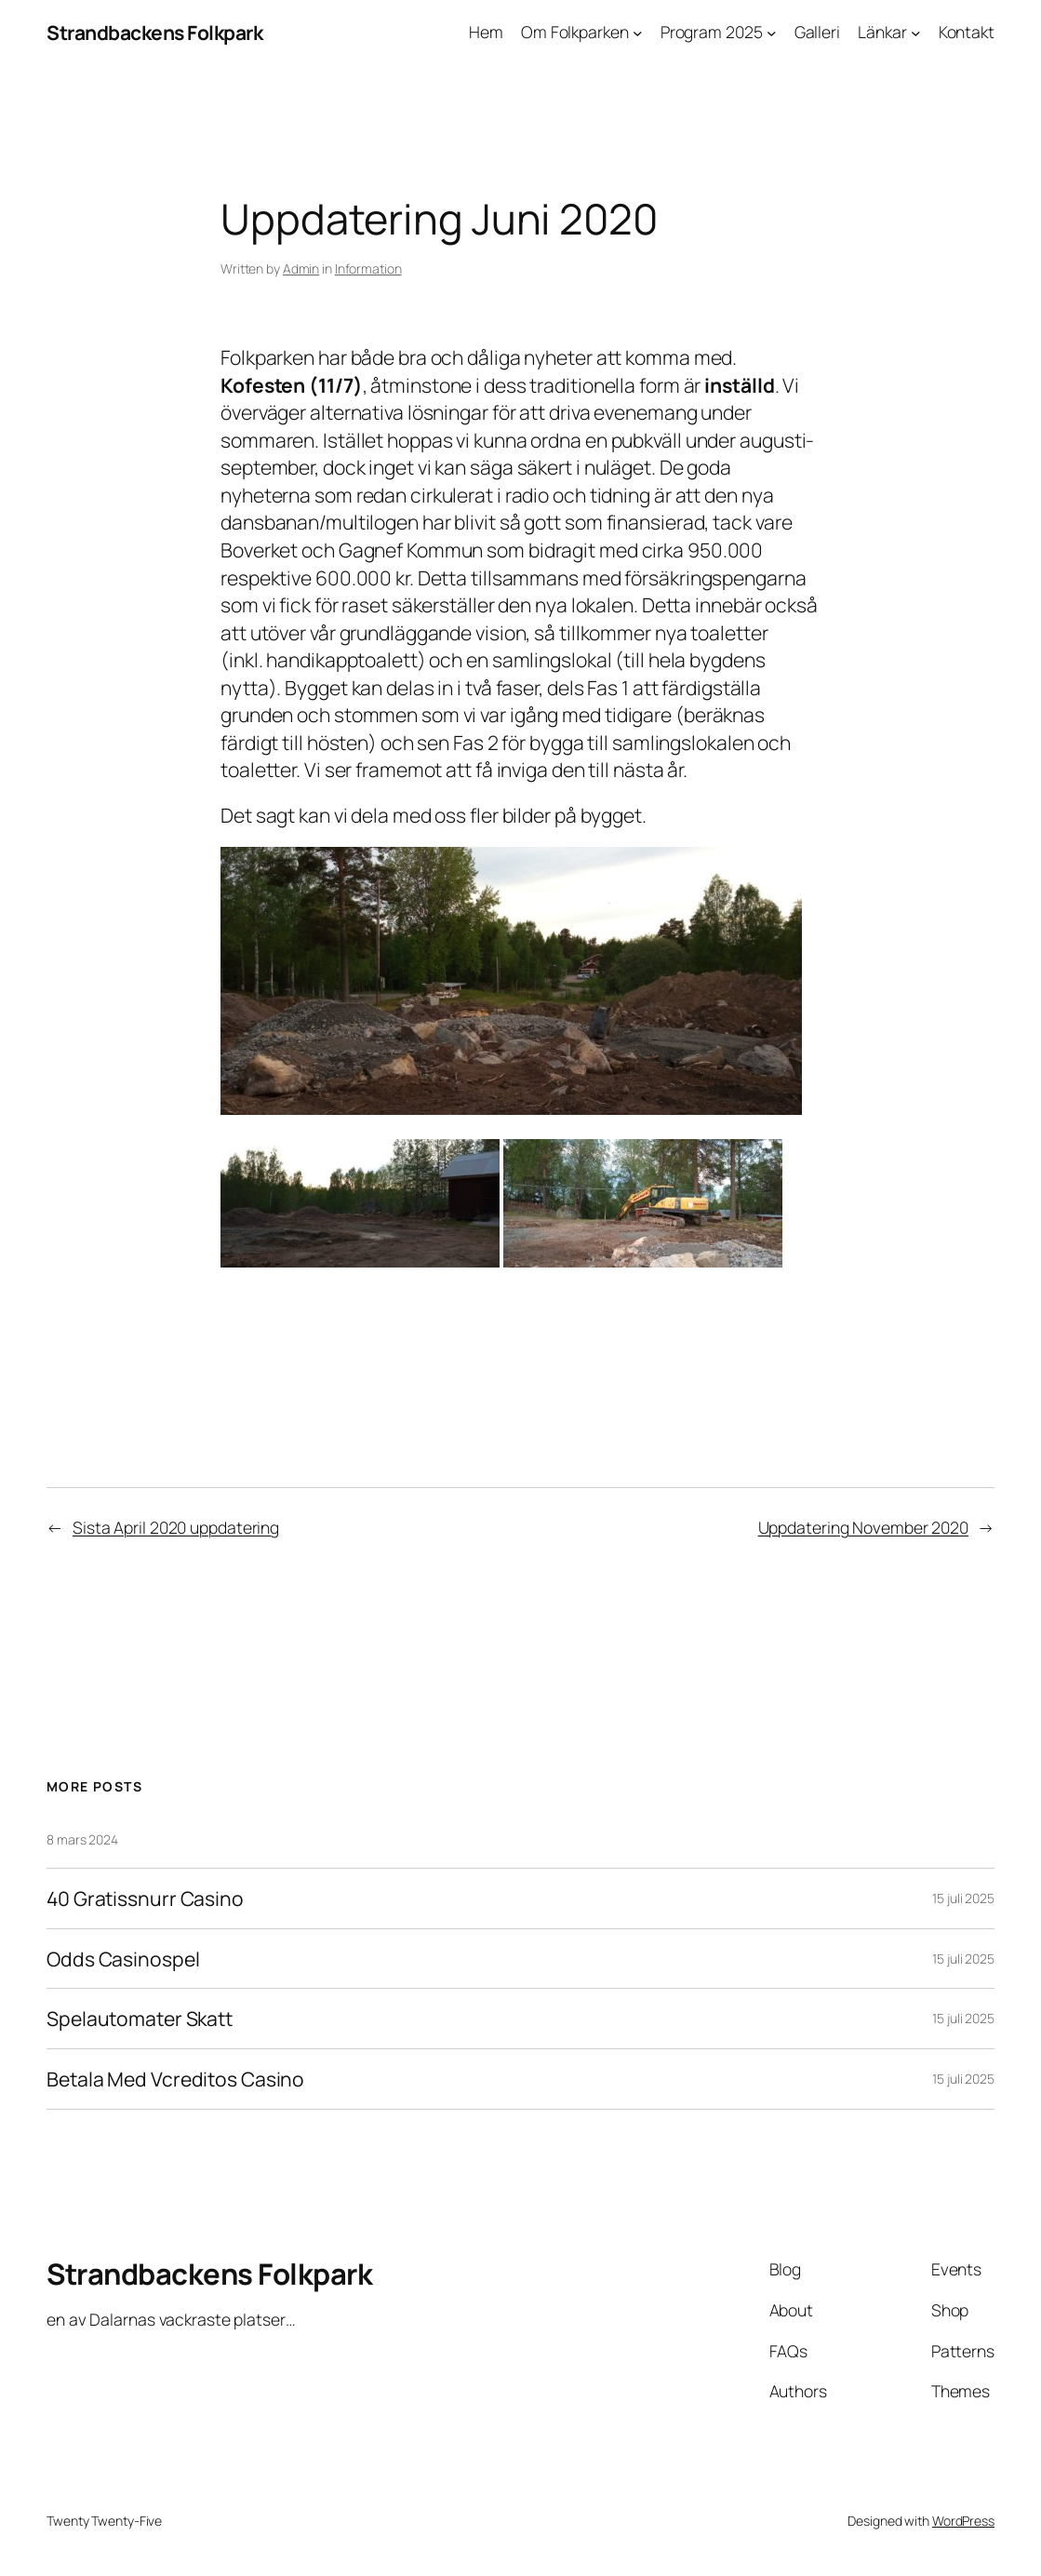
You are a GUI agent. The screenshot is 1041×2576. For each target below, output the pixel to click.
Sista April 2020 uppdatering (176, 1527)
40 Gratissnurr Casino (145, 1898)
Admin (301, 268)
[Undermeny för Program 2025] (772, 33)
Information (368, 268)
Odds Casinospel (123, 1959)
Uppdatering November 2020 (863, 1527)
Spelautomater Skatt (140, 2018)
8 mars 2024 (82, 1839)
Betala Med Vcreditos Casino (175, 2079)
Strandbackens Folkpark (154, 32)
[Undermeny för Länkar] (916, 33)
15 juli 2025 (963, 1898)
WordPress (963, 2520)
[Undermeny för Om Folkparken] (638, 33)
